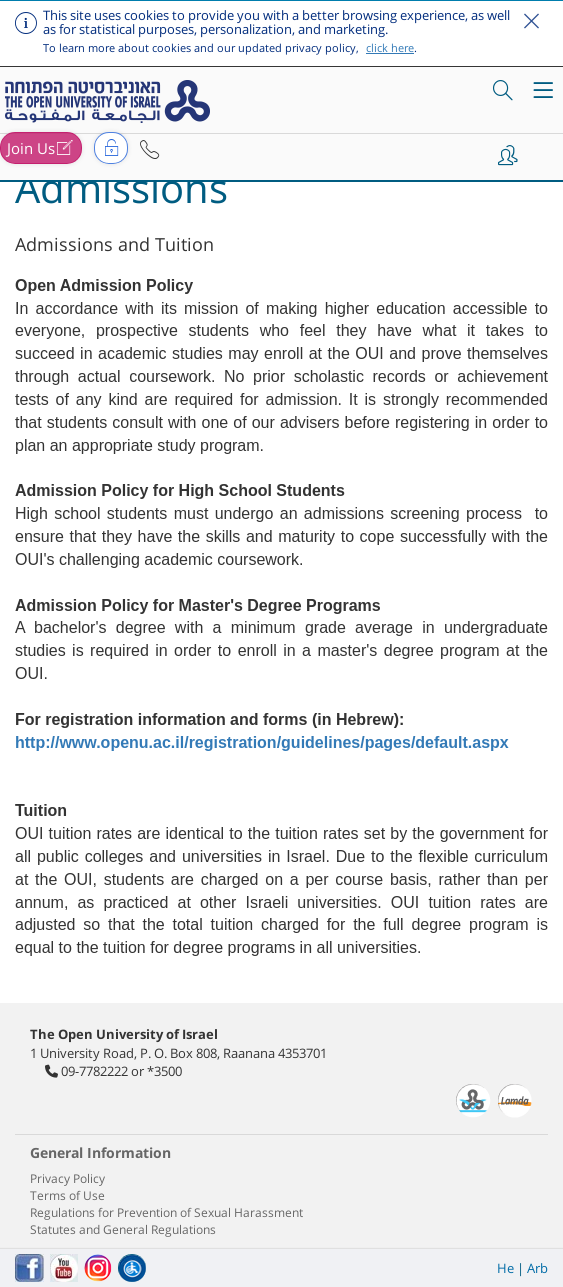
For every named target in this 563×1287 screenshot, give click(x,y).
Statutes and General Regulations (123, 1229)
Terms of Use (67, 1195)
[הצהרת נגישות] (132, 1268)
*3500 (164, 1071)
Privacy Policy (67, 1178)
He (505, 1268)
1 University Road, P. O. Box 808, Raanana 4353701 (178, 1053)
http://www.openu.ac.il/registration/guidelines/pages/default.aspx (262, 742)
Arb (537, 1268)
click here (390, 47)
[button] (149, 150)
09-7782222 (94, 1071)
